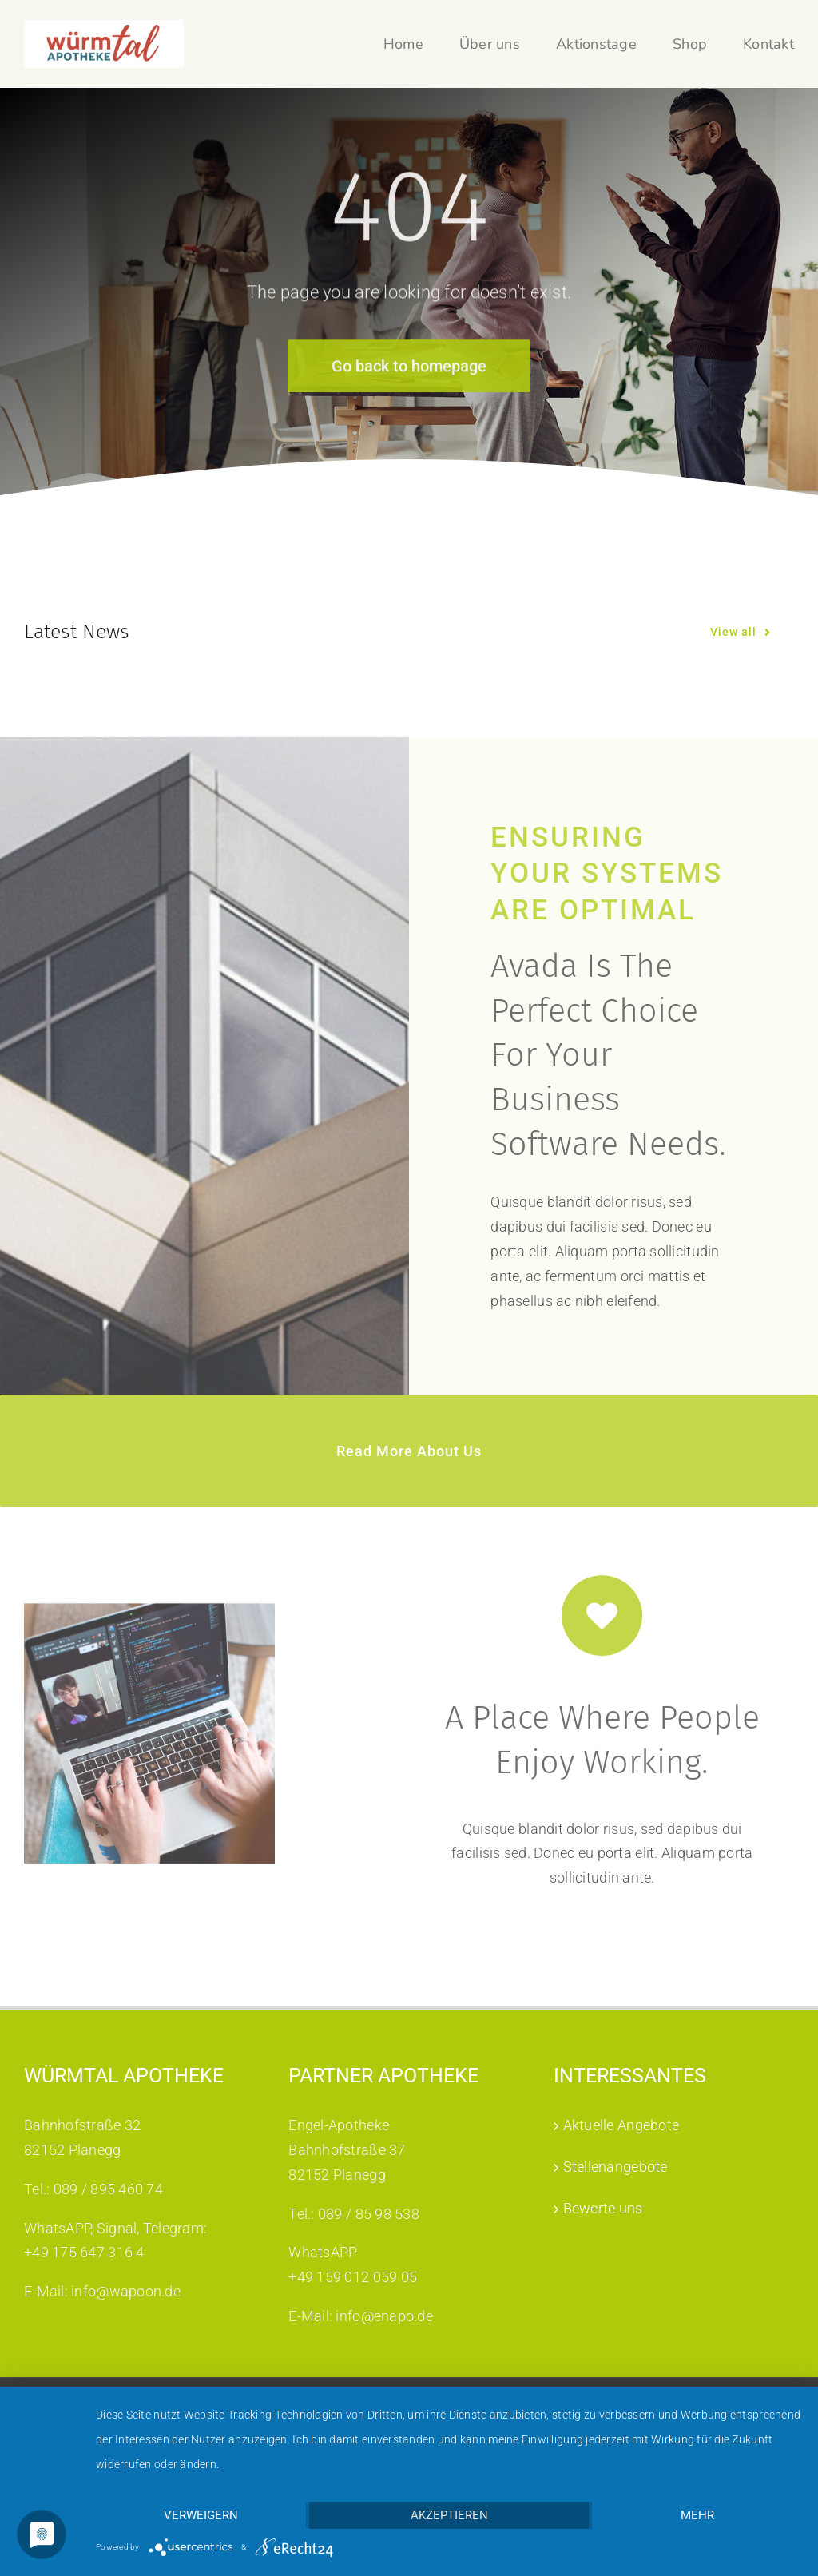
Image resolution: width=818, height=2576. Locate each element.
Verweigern (201, 2515)
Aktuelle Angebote (621, 2125)
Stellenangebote (615, 2166)
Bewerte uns (603, 2208)
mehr (697, 2515)
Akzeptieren (449, 2515)
